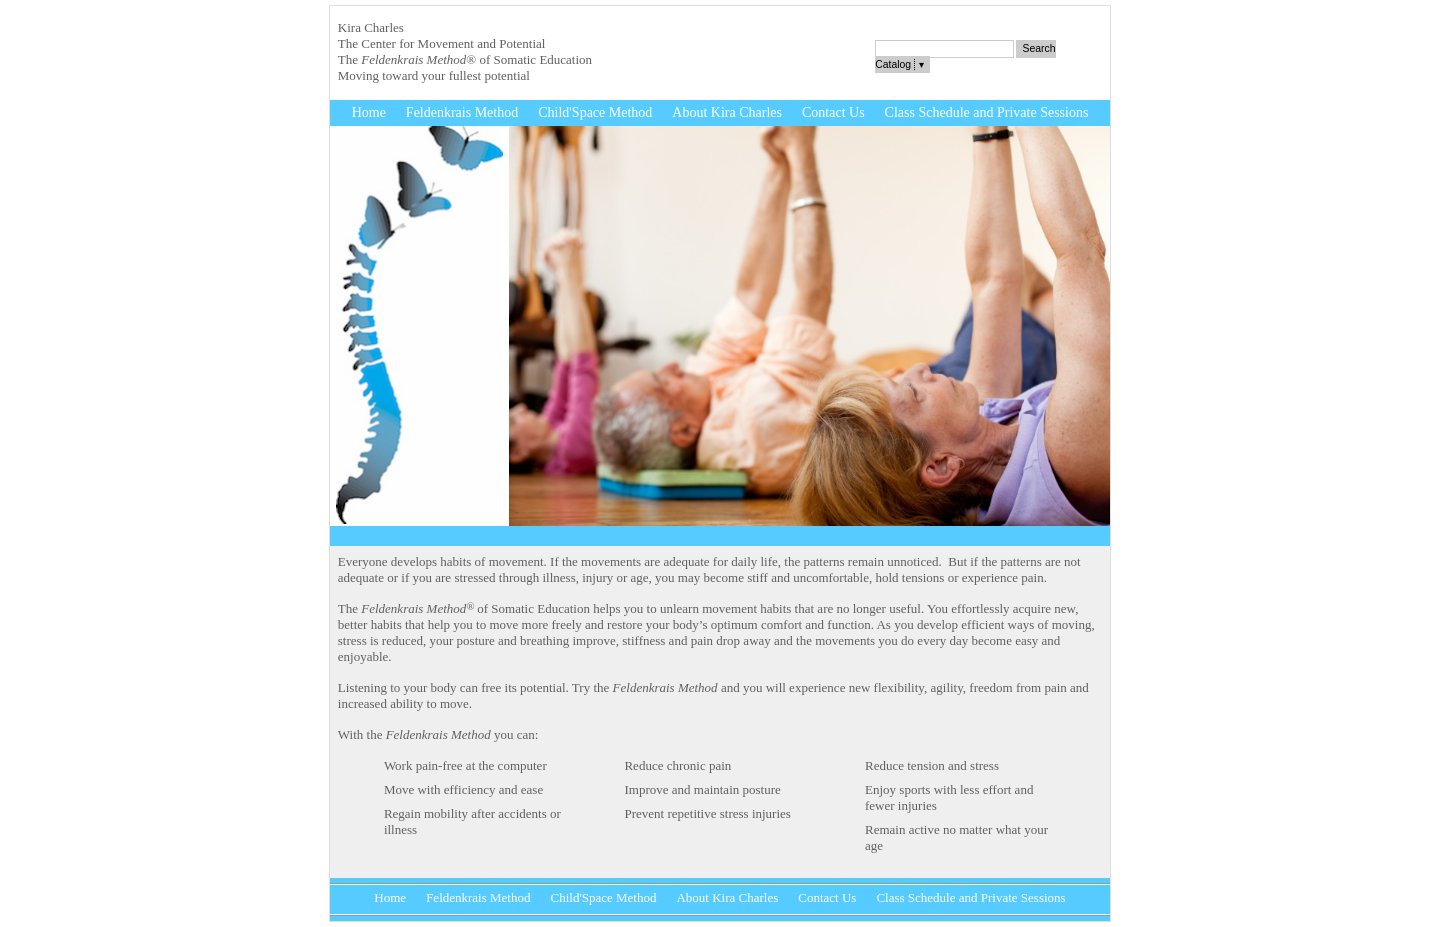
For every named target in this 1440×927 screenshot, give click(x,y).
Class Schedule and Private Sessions (987, 112)
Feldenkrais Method (462, 112)
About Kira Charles (727, 112)
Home (369, 112)
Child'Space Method (595, 112)
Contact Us (833, 112)
